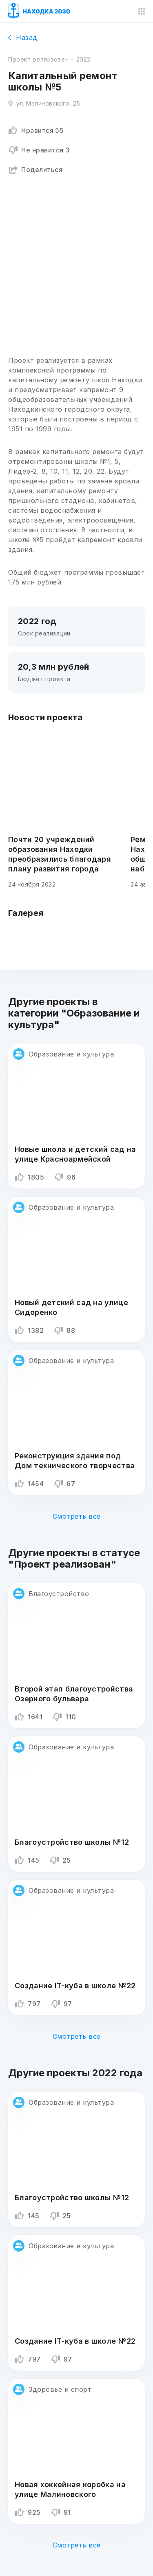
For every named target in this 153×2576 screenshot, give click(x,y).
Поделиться (35, 169)
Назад (23, 37)
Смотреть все (77, 1516)
